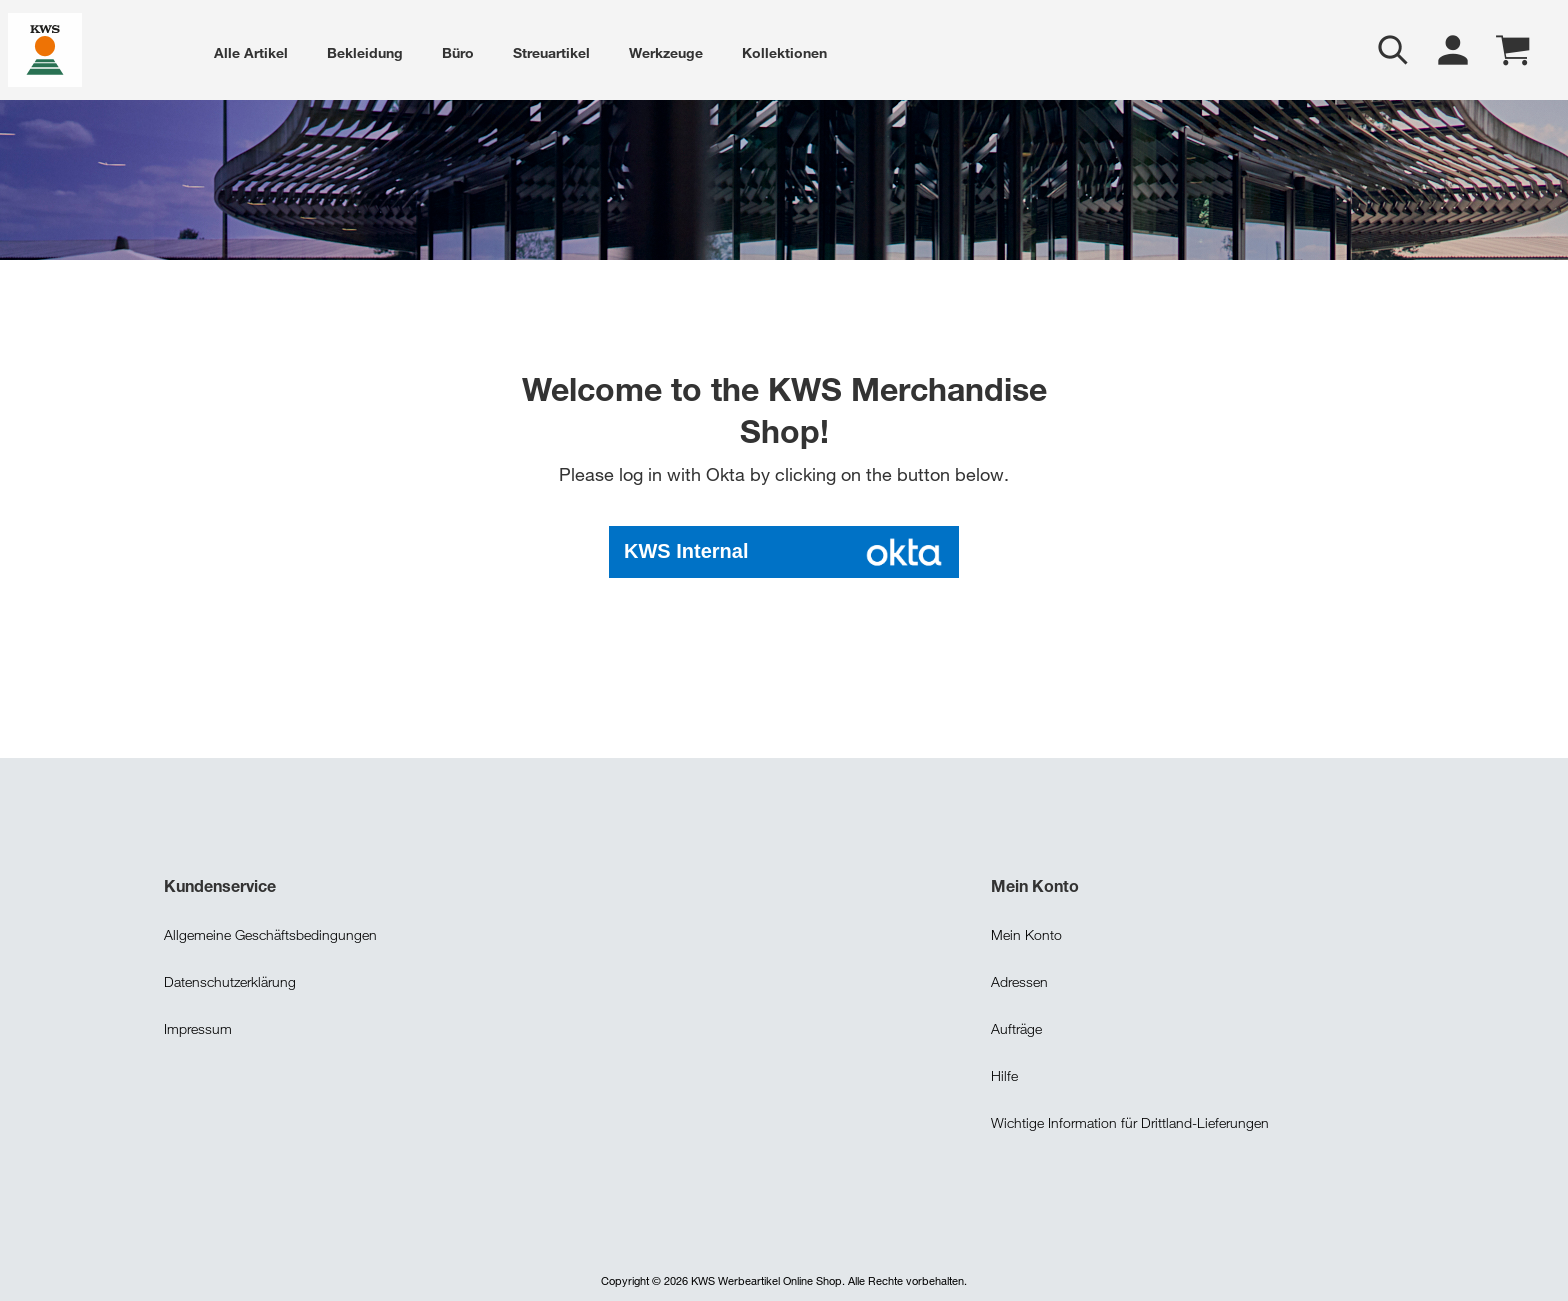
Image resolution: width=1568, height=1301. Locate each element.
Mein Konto (1026, 932)
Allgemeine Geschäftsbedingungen (270, 932)
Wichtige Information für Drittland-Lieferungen (1130, 1120)
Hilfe (1004, 1073)
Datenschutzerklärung (230, 979)
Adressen (1019, 979)
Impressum (198, 1026)
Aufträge (1016, 1026)
